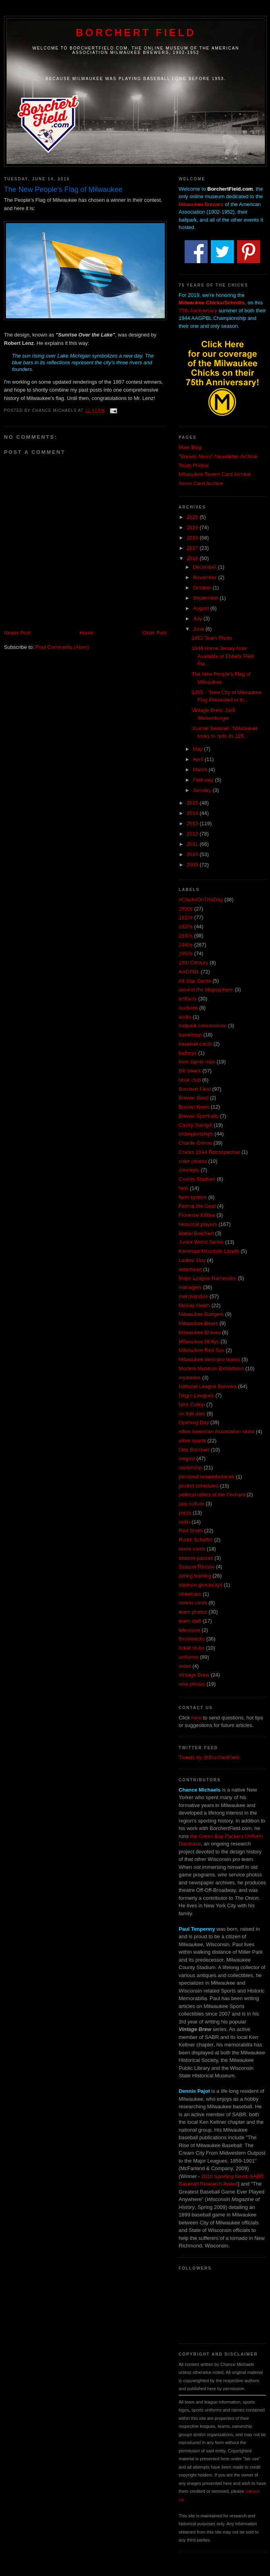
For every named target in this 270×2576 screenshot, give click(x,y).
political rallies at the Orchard (212, 1494)
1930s (186, 936)
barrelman (190, 1035)
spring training (195, 1576)
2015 (193, 803)
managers (190, 1287)
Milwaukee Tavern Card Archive (215, 474)
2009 (193, 865)
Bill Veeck (190, 1071)
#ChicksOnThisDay (201, 900)
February (204, 780)
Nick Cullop (192, 1405)
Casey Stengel (195, 1125)
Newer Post (17, 633)
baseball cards (195, 1044)
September (206, 598)
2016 (193, 558)
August (201, 608)
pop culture (191, 1504)
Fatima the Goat (197, 1206)
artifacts (188, 999)
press (185, 1513)
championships (196, 1134)
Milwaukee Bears (198, 1323)
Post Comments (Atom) (62, 647)
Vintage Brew (194, 1675)
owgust (187, 1458)
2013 (193, 823)
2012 (193, 834)
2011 (193, 844)
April (199, 759)
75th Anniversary (198, 311)
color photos (193, 1161)
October (203, 588)
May (198, 749)
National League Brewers (208, 1386)
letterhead (190, 1269)
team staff (190, 1621)
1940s (186, 945)
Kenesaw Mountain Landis (209, 1251)
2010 (193, 854)
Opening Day (194, 1422)
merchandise (193, 1296)
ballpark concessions (203, 1026)
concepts (189, 1170)
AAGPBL (189, 972)
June (199, 629)
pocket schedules (198, 1486)
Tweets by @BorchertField (209, 1757)
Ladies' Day (192, 1260)
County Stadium (197, 1179)
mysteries (190, 1378)
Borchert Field (136, 32)
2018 (193, 538)
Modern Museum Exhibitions (211, 1368)
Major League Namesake (207, 1278)
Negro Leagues (196, 1395)
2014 (193, 813)
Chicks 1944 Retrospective (209, 1152)
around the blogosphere (206, 990)
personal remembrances (206, 1477)
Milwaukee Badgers (201, 1314)
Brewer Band (193, 1098)
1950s (186, 953)
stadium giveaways (200, 1585)
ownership (190, 1468)
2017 (193, 548)
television (189, 1630)
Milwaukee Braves (200, 1332)
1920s (186, 926)
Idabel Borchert (196, 1233)
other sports (192, 1441)
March (201, 770)
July (198, 619)
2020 (193, 517)
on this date (192, 1414)
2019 (193, 527)
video (185, 1666)
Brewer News (194, 1107)
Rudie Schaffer (196, 1540)
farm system (193, 1197)
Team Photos (194, 466)
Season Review (196, 1567)
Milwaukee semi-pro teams (209, 1359)
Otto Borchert (194, 1450)
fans (184, 1188)
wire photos (192, 1684)
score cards (192, 1549)
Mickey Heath (194, 1305)
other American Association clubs (217, 1431)
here (196, 1718)
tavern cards (193, 1603)
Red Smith (191, 1531)
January (203, 790)
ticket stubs (191, 1648)
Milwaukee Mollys (199, 1341)
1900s (186, 909)
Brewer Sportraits (198, 1116)
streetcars (190, 1594)
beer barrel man (197, 1062)
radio (184, 1522)
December (205, 567)
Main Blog (190, 447)
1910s (186, 917)
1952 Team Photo (211, 638)
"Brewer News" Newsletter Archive (218, 456)
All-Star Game (195, 981)
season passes (196, 1558)
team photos (193, 1612)
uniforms (189, 1657)
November (205, 577)
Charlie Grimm (195, 1143)
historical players (198, 1224)
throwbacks (192, 1639)
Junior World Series (201, 1242)
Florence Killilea (197, 1215)
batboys (188, 1053)
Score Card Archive (201, 483)
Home (87, 633)
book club (190, 1080)
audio (185, 1017)
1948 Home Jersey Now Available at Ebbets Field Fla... (222, 656)
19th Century (193, 963)
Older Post (155, 633)
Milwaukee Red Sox (201, 1350)
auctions (188, 1008)
